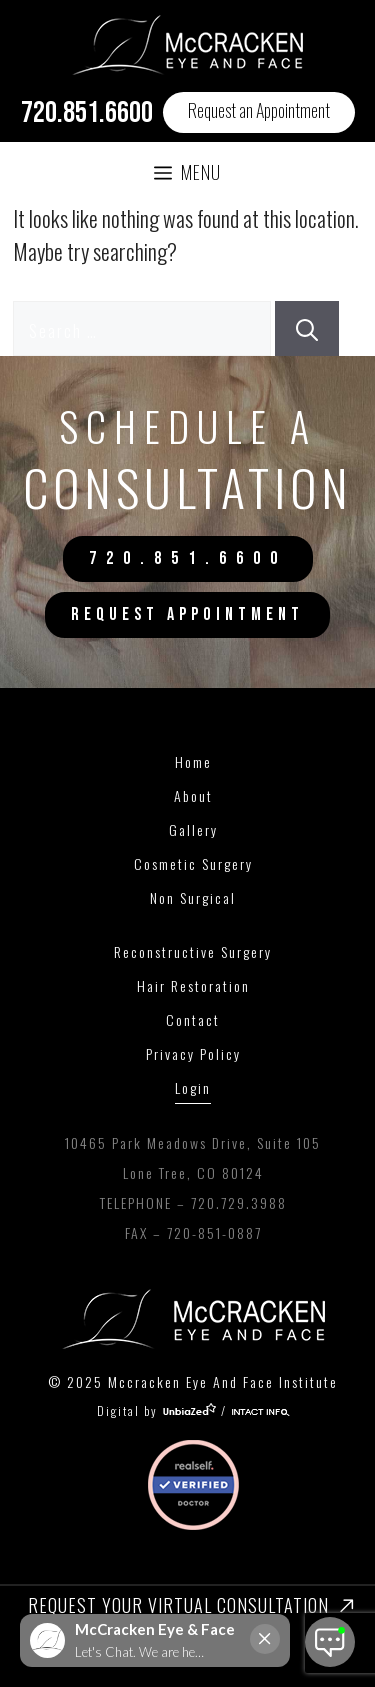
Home (193, 761)
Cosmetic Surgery (193, 863)
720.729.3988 (239, 1202)
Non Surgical (193, 897)
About (193, 795)
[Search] (307, 328)
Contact (193, 1019)
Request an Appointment (259, 110)
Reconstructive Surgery (193, 951)
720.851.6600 (87, 113)
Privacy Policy (193, 1053)
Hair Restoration (193, 985)
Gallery (193, 829)
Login (193, 1087)
